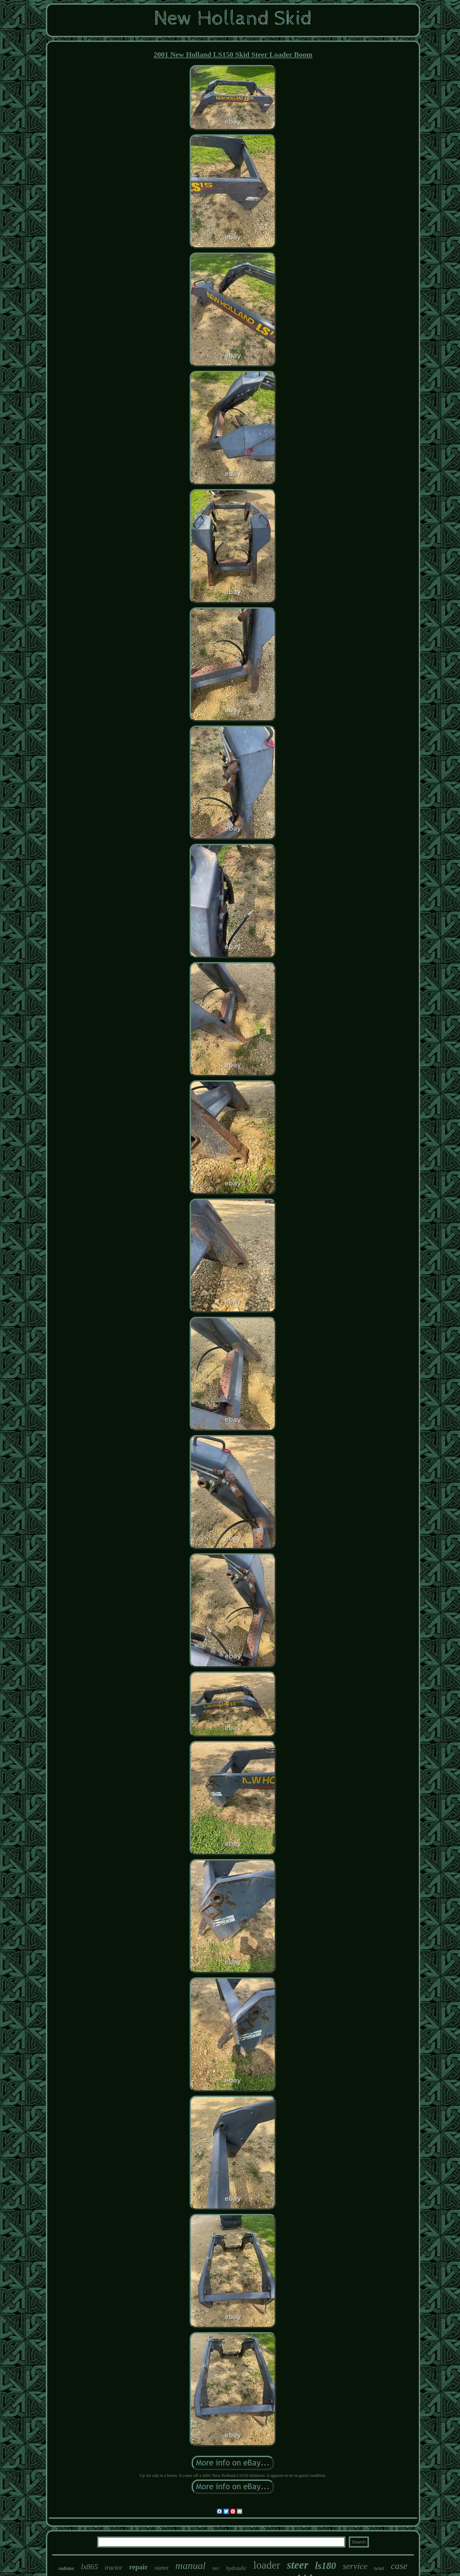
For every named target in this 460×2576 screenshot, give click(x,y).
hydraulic (236, 2568)
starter (161, 2568)
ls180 (325, 2565)
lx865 (89, 2567)
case (399, 2566)
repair (138, 2567)
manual (191, 2565)
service (355, 2566)
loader (266, 2565)
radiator (66, 2568)
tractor (114, 2567)
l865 (215, 2568)
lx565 (379, 2568)
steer (297, 2565)
